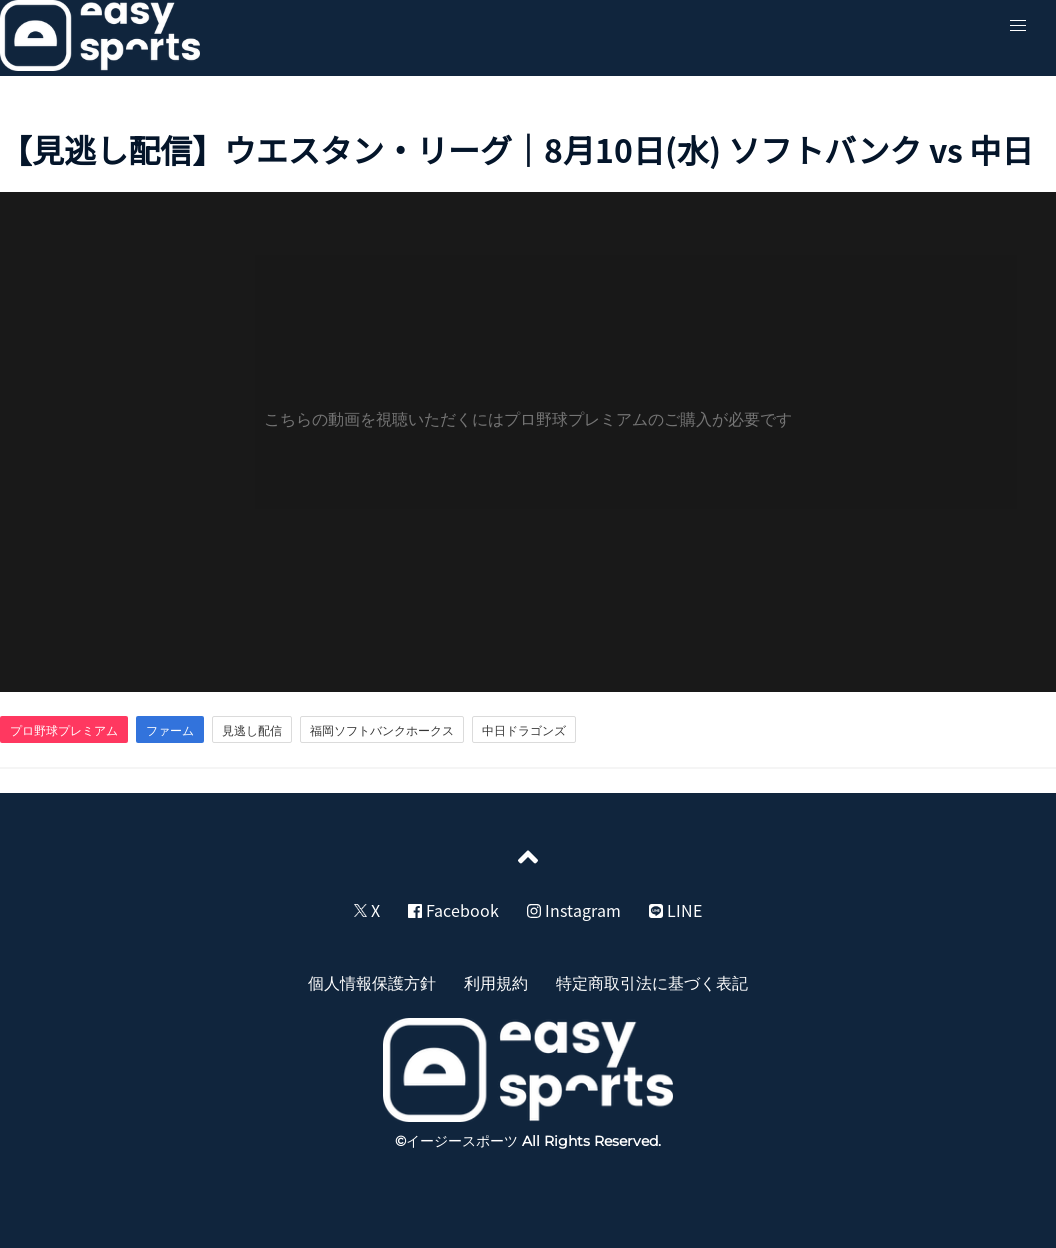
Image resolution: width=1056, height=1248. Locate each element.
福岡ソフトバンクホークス (382, 730)
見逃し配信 (252, 730)
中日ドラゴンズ (524, 730)
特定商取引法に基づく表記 (652, 982)
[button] (1018, 26)
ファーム (170, 730)
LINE (675, 910)
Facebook (453, 910)
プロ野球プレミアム (64, 730)
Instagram (574, 910)
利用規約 (496, 982)
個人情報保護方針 (372, 982)
